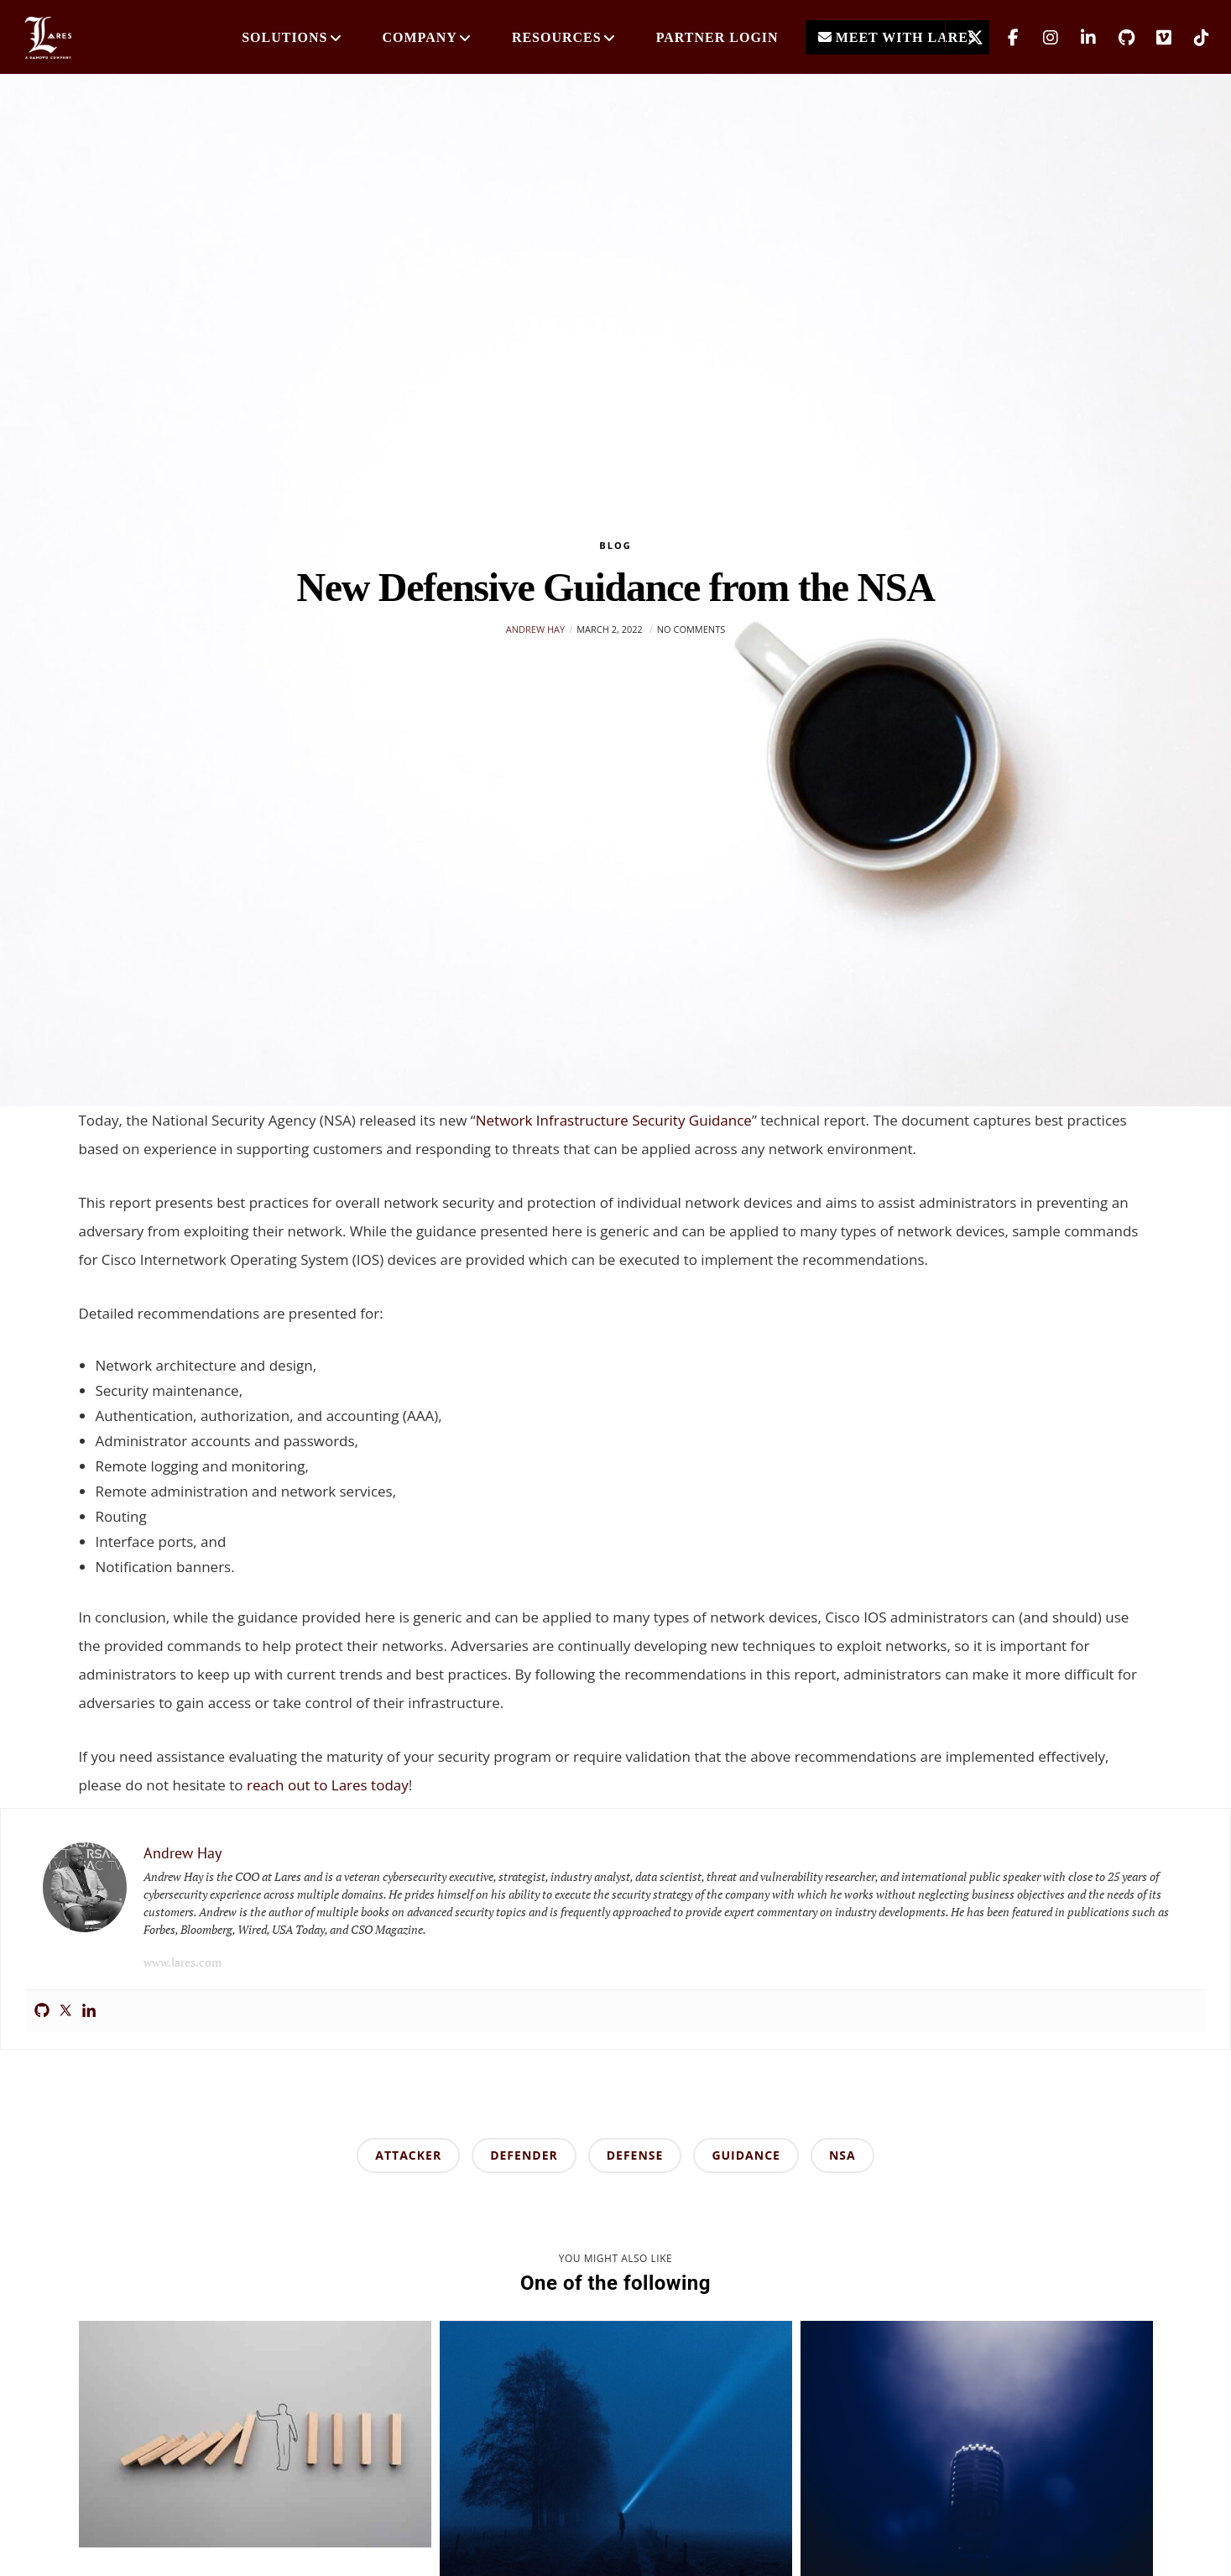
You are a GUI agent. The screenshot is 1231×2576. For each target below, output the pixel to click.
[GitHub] (1116, 37)
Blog (615, 545)
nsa (842, 2155)
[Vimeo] (1153, 37)
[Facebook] (1002, 37)
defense (635, 2155)
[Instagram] (1040, 37)
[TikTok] (1191, 37)
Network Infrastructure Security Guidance (614, 1120)
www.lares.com (182, 1962)
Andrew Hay (535, 629)
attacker (408, 2155)
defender (524, 2155)
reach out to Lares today (328, 1785)
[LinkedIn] (1078, 37)
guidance (746, 2155)
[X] (964, 37)
